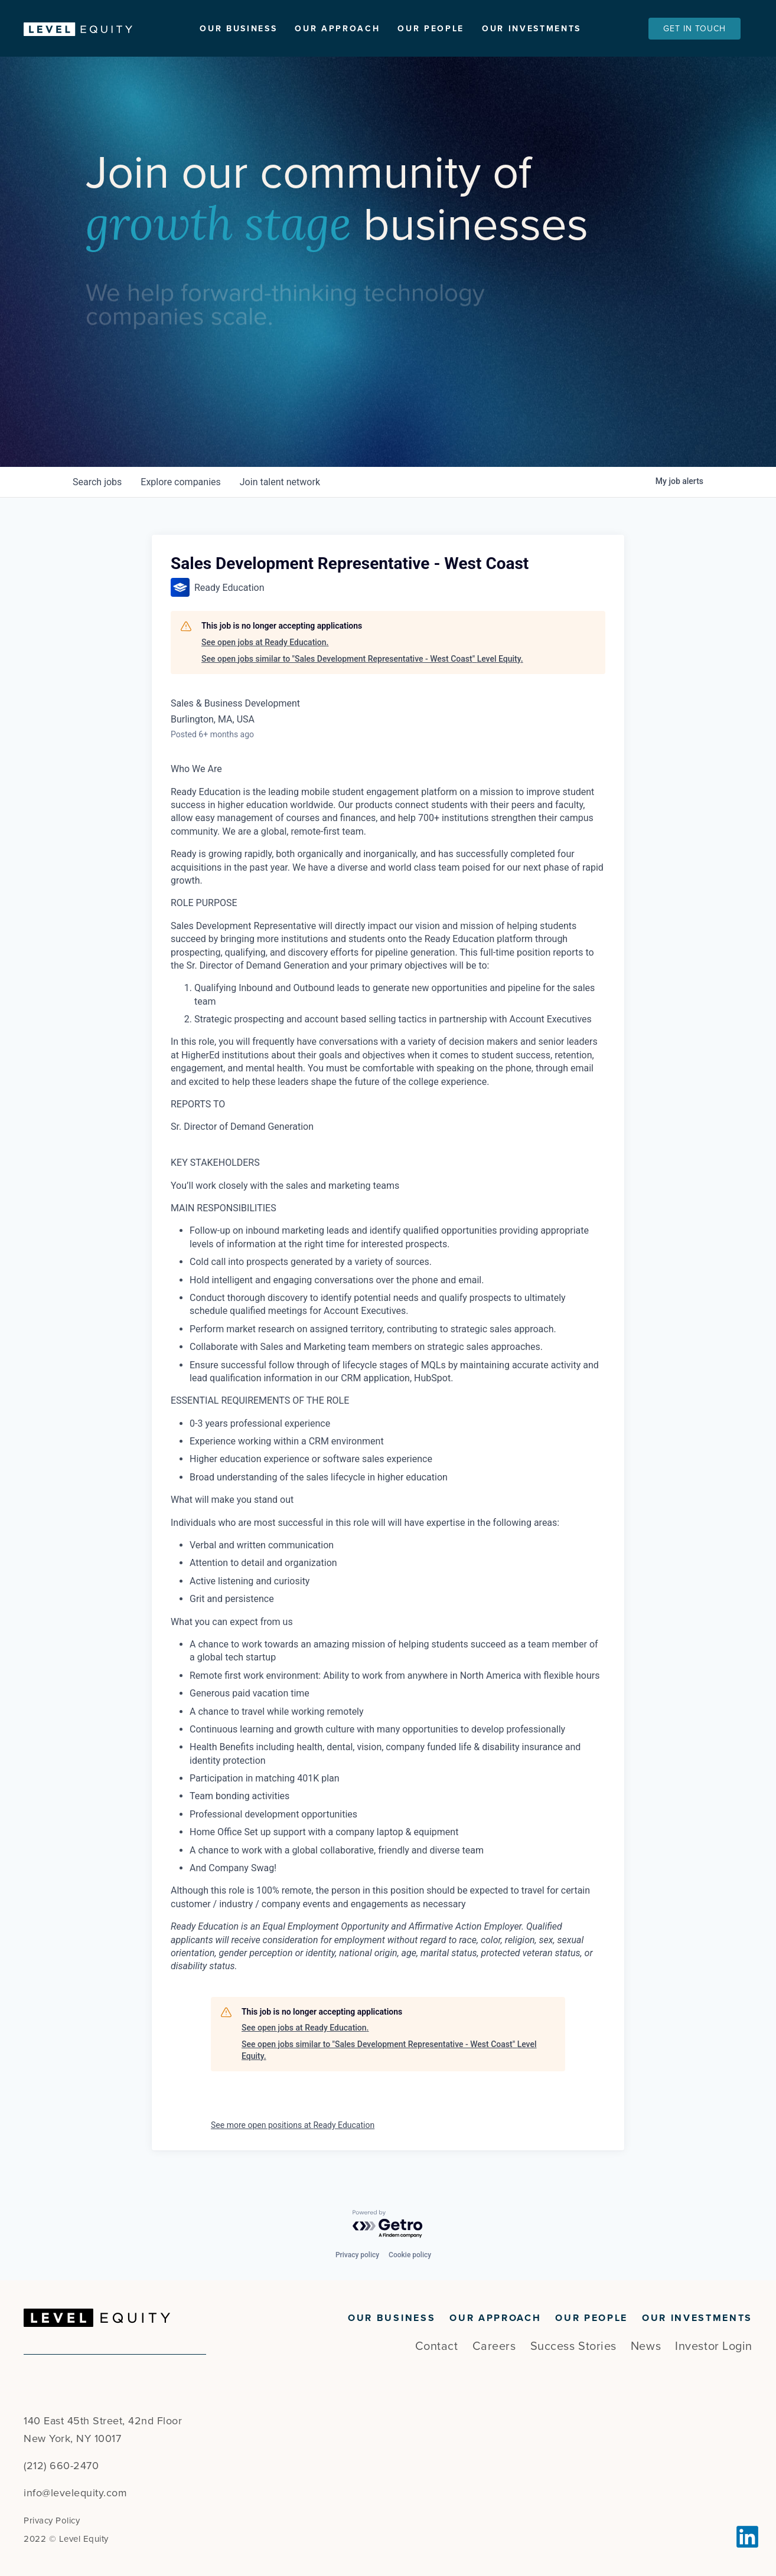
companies (180, 485)
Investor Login (713, 2346)
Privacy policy (357, 2255)
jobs (97, 485)
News (646, 2346)
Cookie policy (410, 2255)
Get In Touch (694, 29)
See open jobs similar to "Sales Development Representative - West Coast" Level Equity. (362, 661)
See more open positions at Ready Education (292, 2128)
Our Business (238, 29)
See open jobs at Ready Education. (265, 645)
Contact (436, 2346)
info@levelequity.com (75, 2492)
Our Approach (337, 29)
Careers (494, 2346)
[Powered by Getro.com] (388, 2225)
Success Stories (573, 2346)
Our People (430, 29)
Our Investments (531, 29)
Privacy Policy (52, 2520)
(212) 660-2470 (61, 2465)
